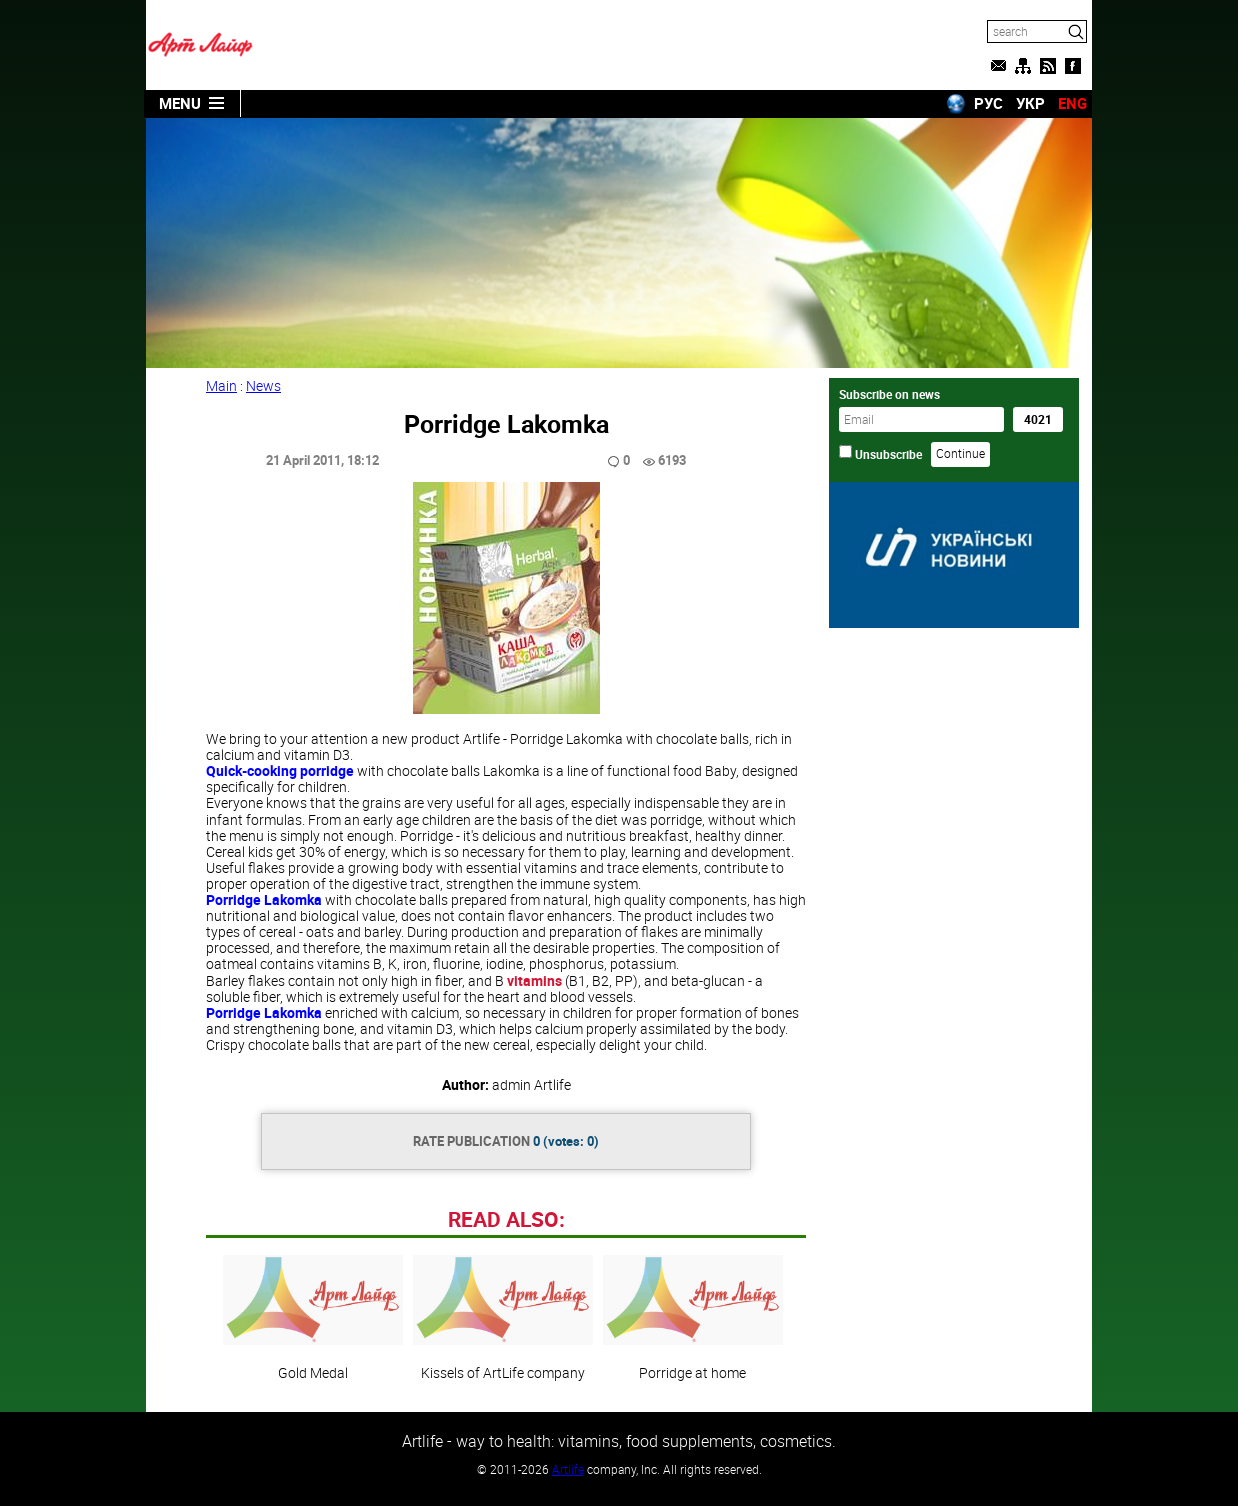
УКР (1030, 103)
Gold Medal (313, 1318)
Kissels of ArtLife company (503, 1318)
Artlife (568, 1469)
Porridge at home (693, 1318)
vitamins (534, 980)
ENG (1072, 103)
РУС (988, 103)
